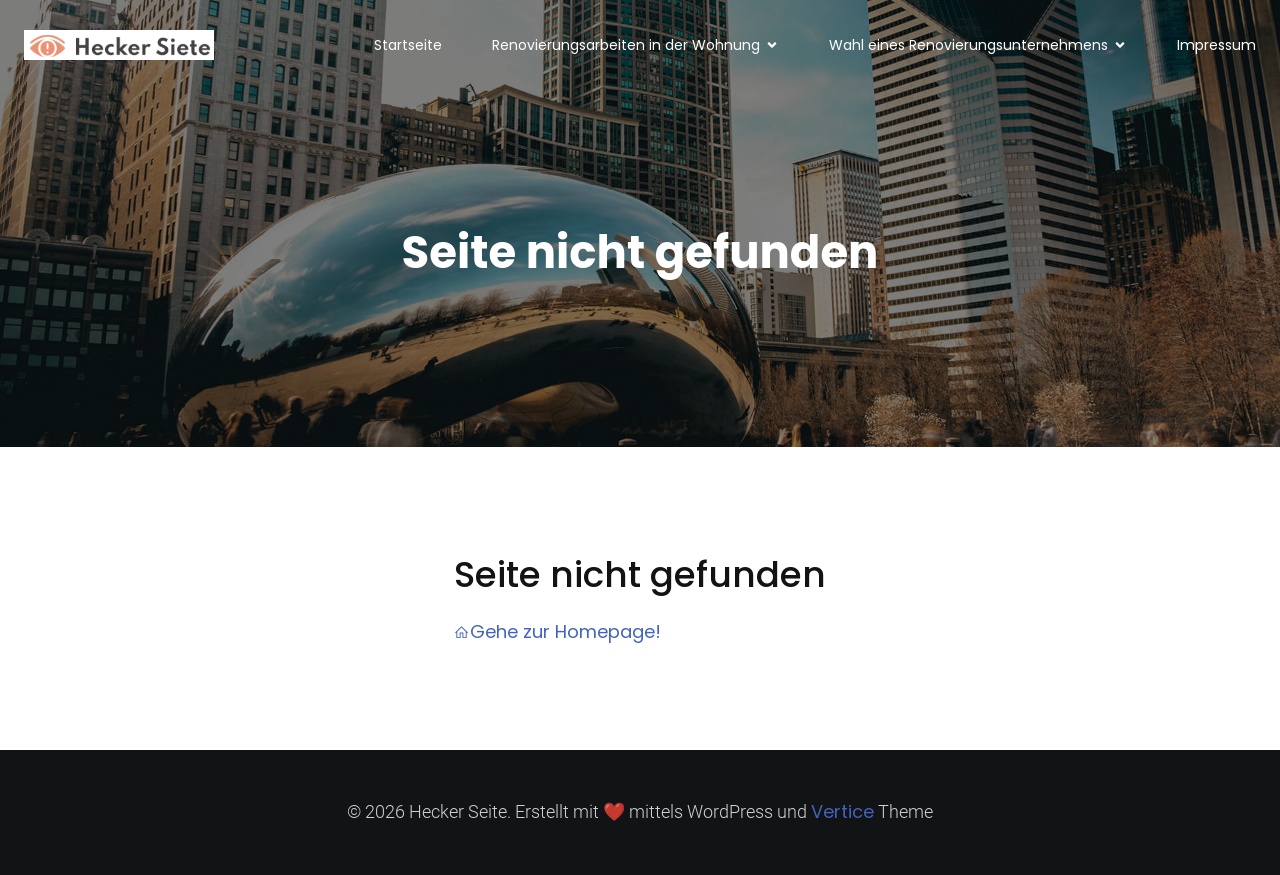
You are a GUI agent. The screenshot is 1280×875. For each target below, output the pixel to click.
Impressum (1216, 45)
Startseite (408, 45)
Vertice (842, 811)
